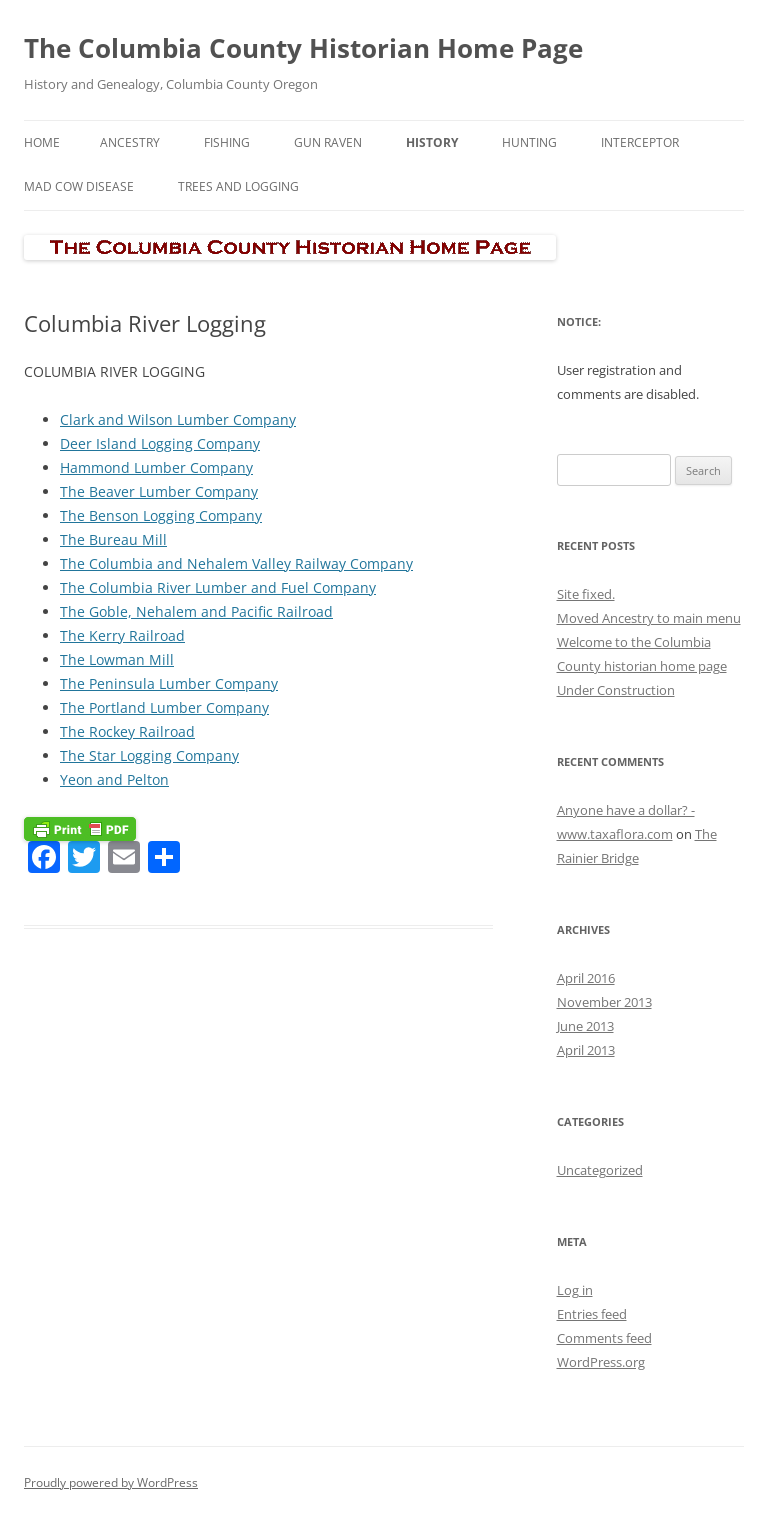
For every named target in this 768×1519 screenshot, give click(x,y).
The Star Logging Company (149, 755)
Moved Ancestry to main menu (649, 618)
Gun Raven (328, 142)
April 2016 (586, 978)
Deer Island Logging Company (160, 443)
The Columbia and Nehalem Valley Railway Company (236, 563)
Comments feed (604, 1338)
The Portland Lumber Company (164, 707)
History (432, 142)
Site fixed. (586, 594)
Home (42, 142)
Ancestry (130, 142)
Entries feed (592, 1314)
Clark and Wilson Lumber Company (178, 419)
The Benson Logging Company (161, 515)
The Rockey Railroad (127, 731)
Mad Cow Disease (79, 186)
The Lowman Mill (117, 659)
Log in (575, 1290)
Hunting (529, 142)
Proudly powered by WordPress (111, 1482)
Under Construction (616, 690)
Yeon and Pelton (114, 779)
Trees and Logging (238, 186)
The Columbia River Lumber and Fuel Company (218, 587)
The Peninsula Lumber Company (169, 683)
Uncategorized (600, 1170)
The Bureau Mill (113, 539)
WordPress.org (601, 1362)
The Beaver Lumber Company (159, 491)
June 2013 (585, 1026)
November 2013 (604, 1002)
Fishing (227, 142)
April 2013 (586, 1050)
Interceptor (640, 142)
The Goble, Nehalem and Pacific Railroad (196, 611)
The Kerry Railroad (122, 635)
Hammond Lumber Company (156, 467)
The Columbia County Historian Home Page (303, 48)
